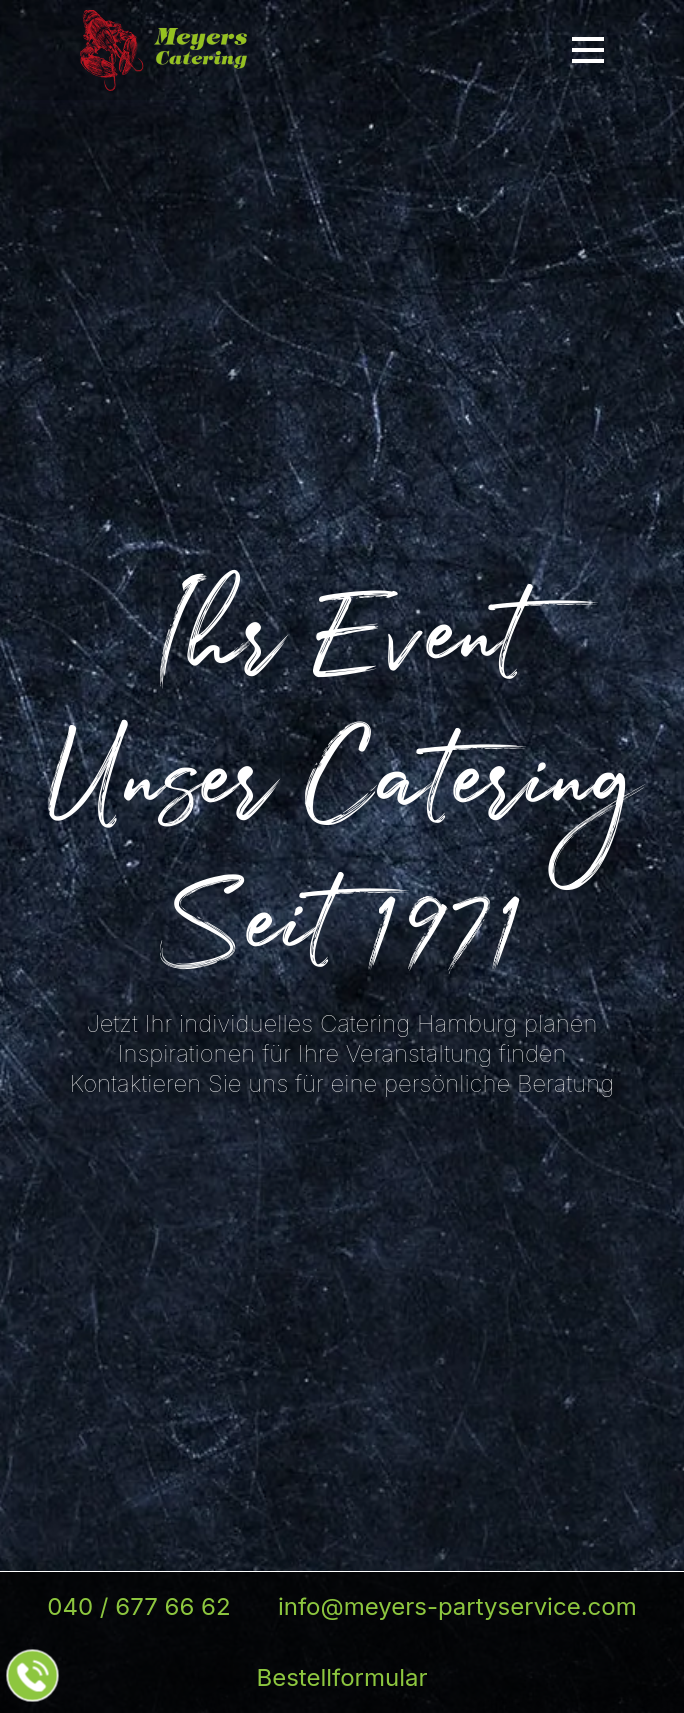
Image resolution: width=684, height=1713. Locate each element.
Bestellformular (341, 1677)
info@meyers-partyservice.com (457, 1606)
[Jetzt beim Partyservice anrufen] (33, 1676)
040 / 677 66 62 (138, 1606)
